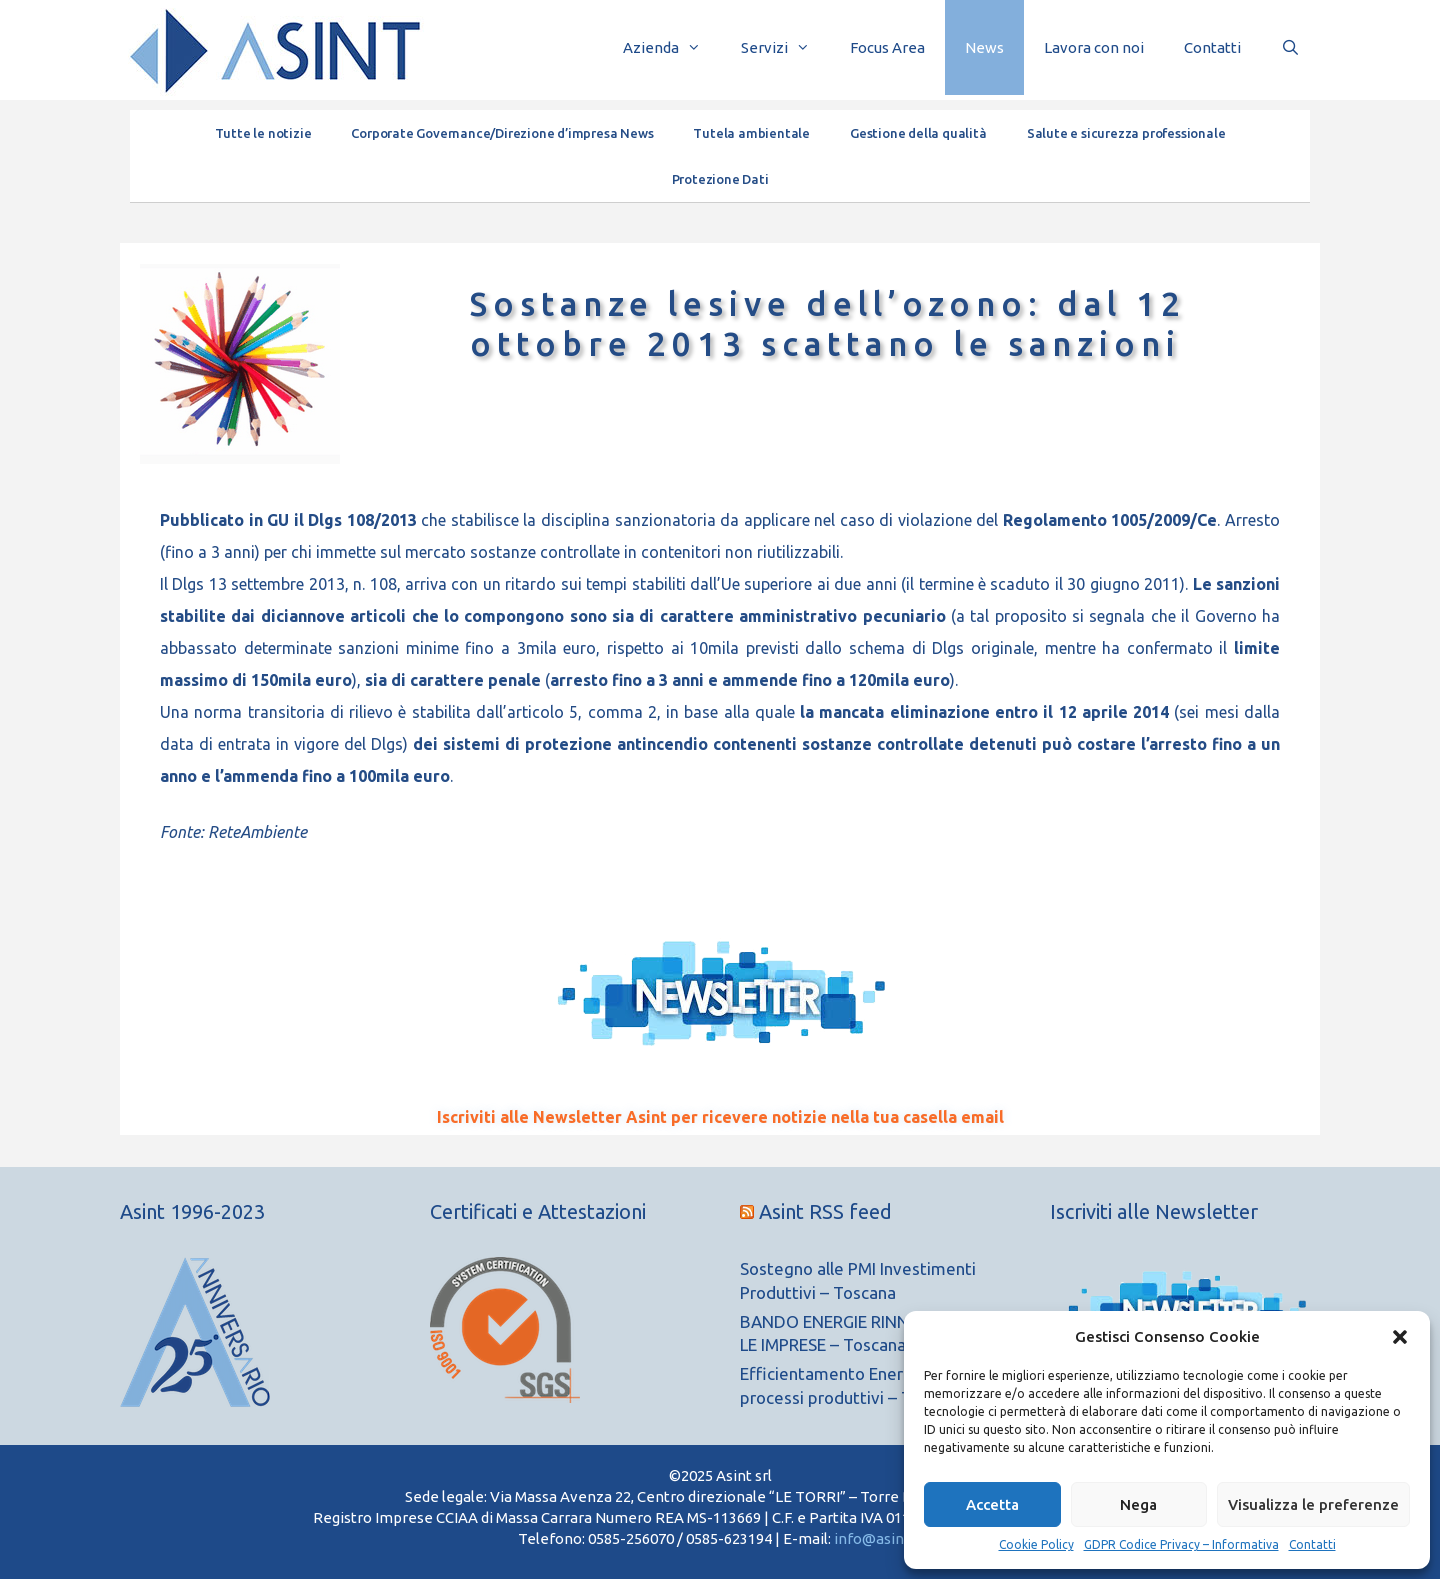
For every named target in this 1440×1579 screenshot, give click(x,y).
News (984, 47)
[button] (1400, 1337)
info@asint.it (878, 1538)
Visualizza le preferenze (1313, 1504)
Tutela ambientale (751, 133)
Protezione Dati (720, 179)
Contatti (1312, 1544)
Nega (1138, 1504)
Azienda (672, 47)
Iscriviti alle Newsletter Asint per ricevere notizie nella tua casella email (720, 1117)
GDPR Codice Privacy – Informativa (1181, 1544)
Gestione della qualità (918, 133)
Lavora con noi (1094, 47)
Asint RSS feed (825, 1211)
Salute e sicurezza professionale (1126, 133)
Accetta (992, 1504)
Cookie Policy (1036, 1544)
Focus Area (887, 47)
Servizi (785, 47)
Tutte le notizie (263, 133)
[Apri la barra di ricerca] (1290, 47)
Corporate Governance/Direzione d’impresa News (502, 133)
